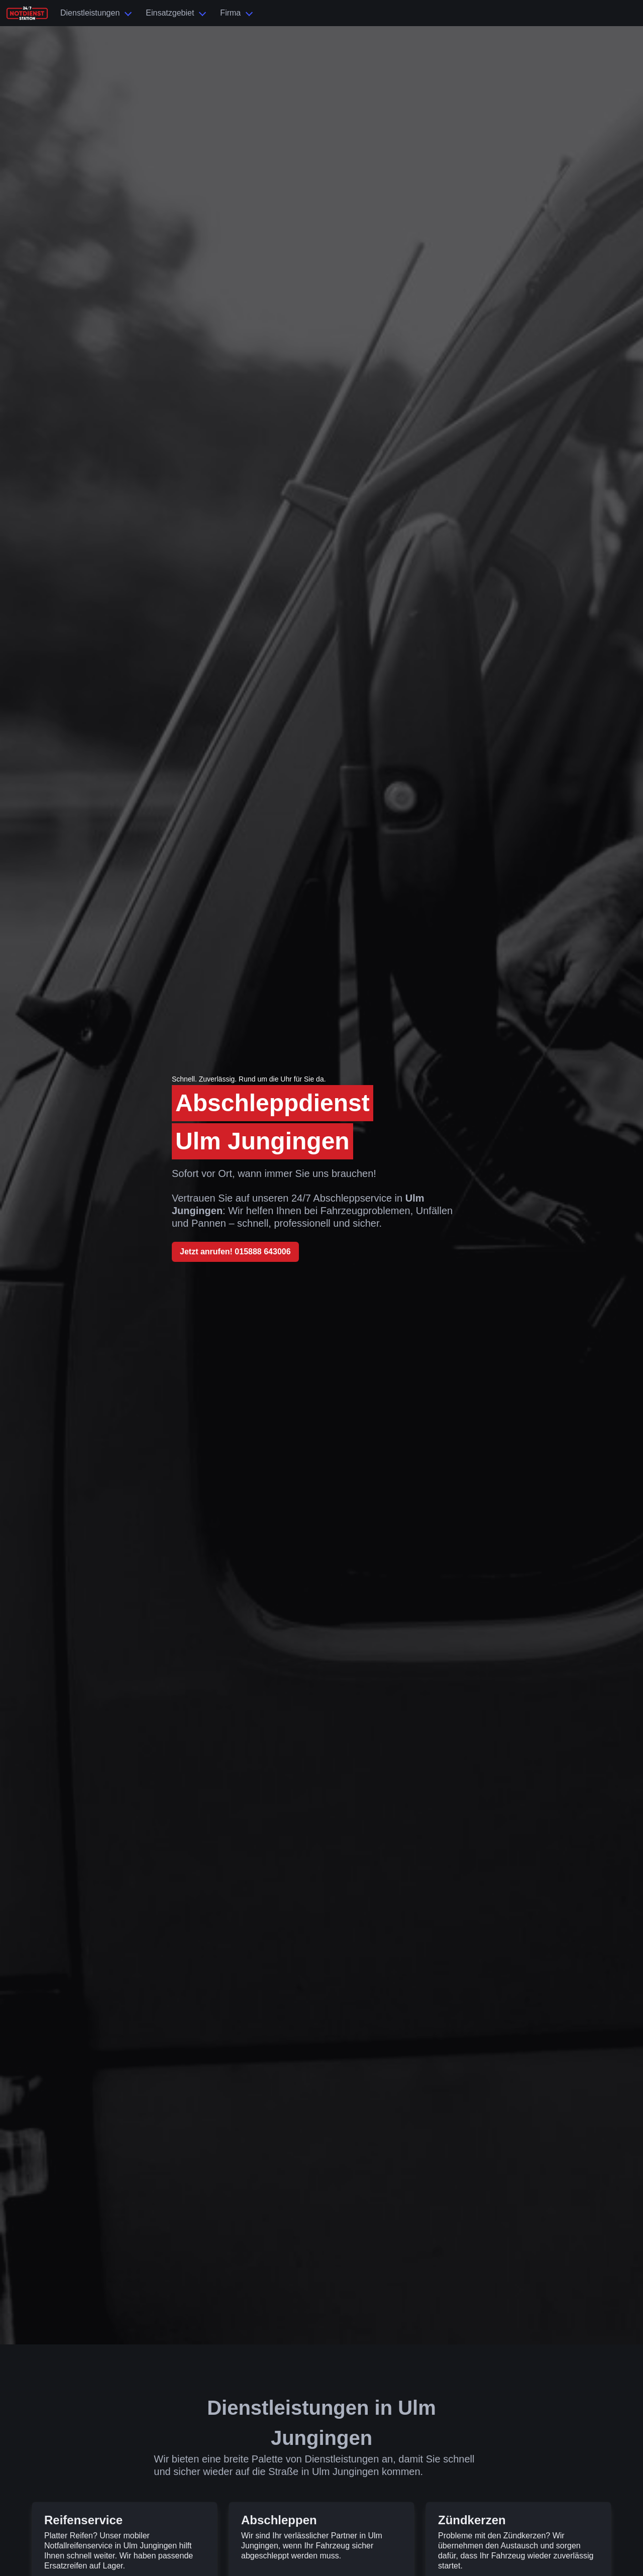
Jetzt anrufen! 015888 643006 (235, 1251)
